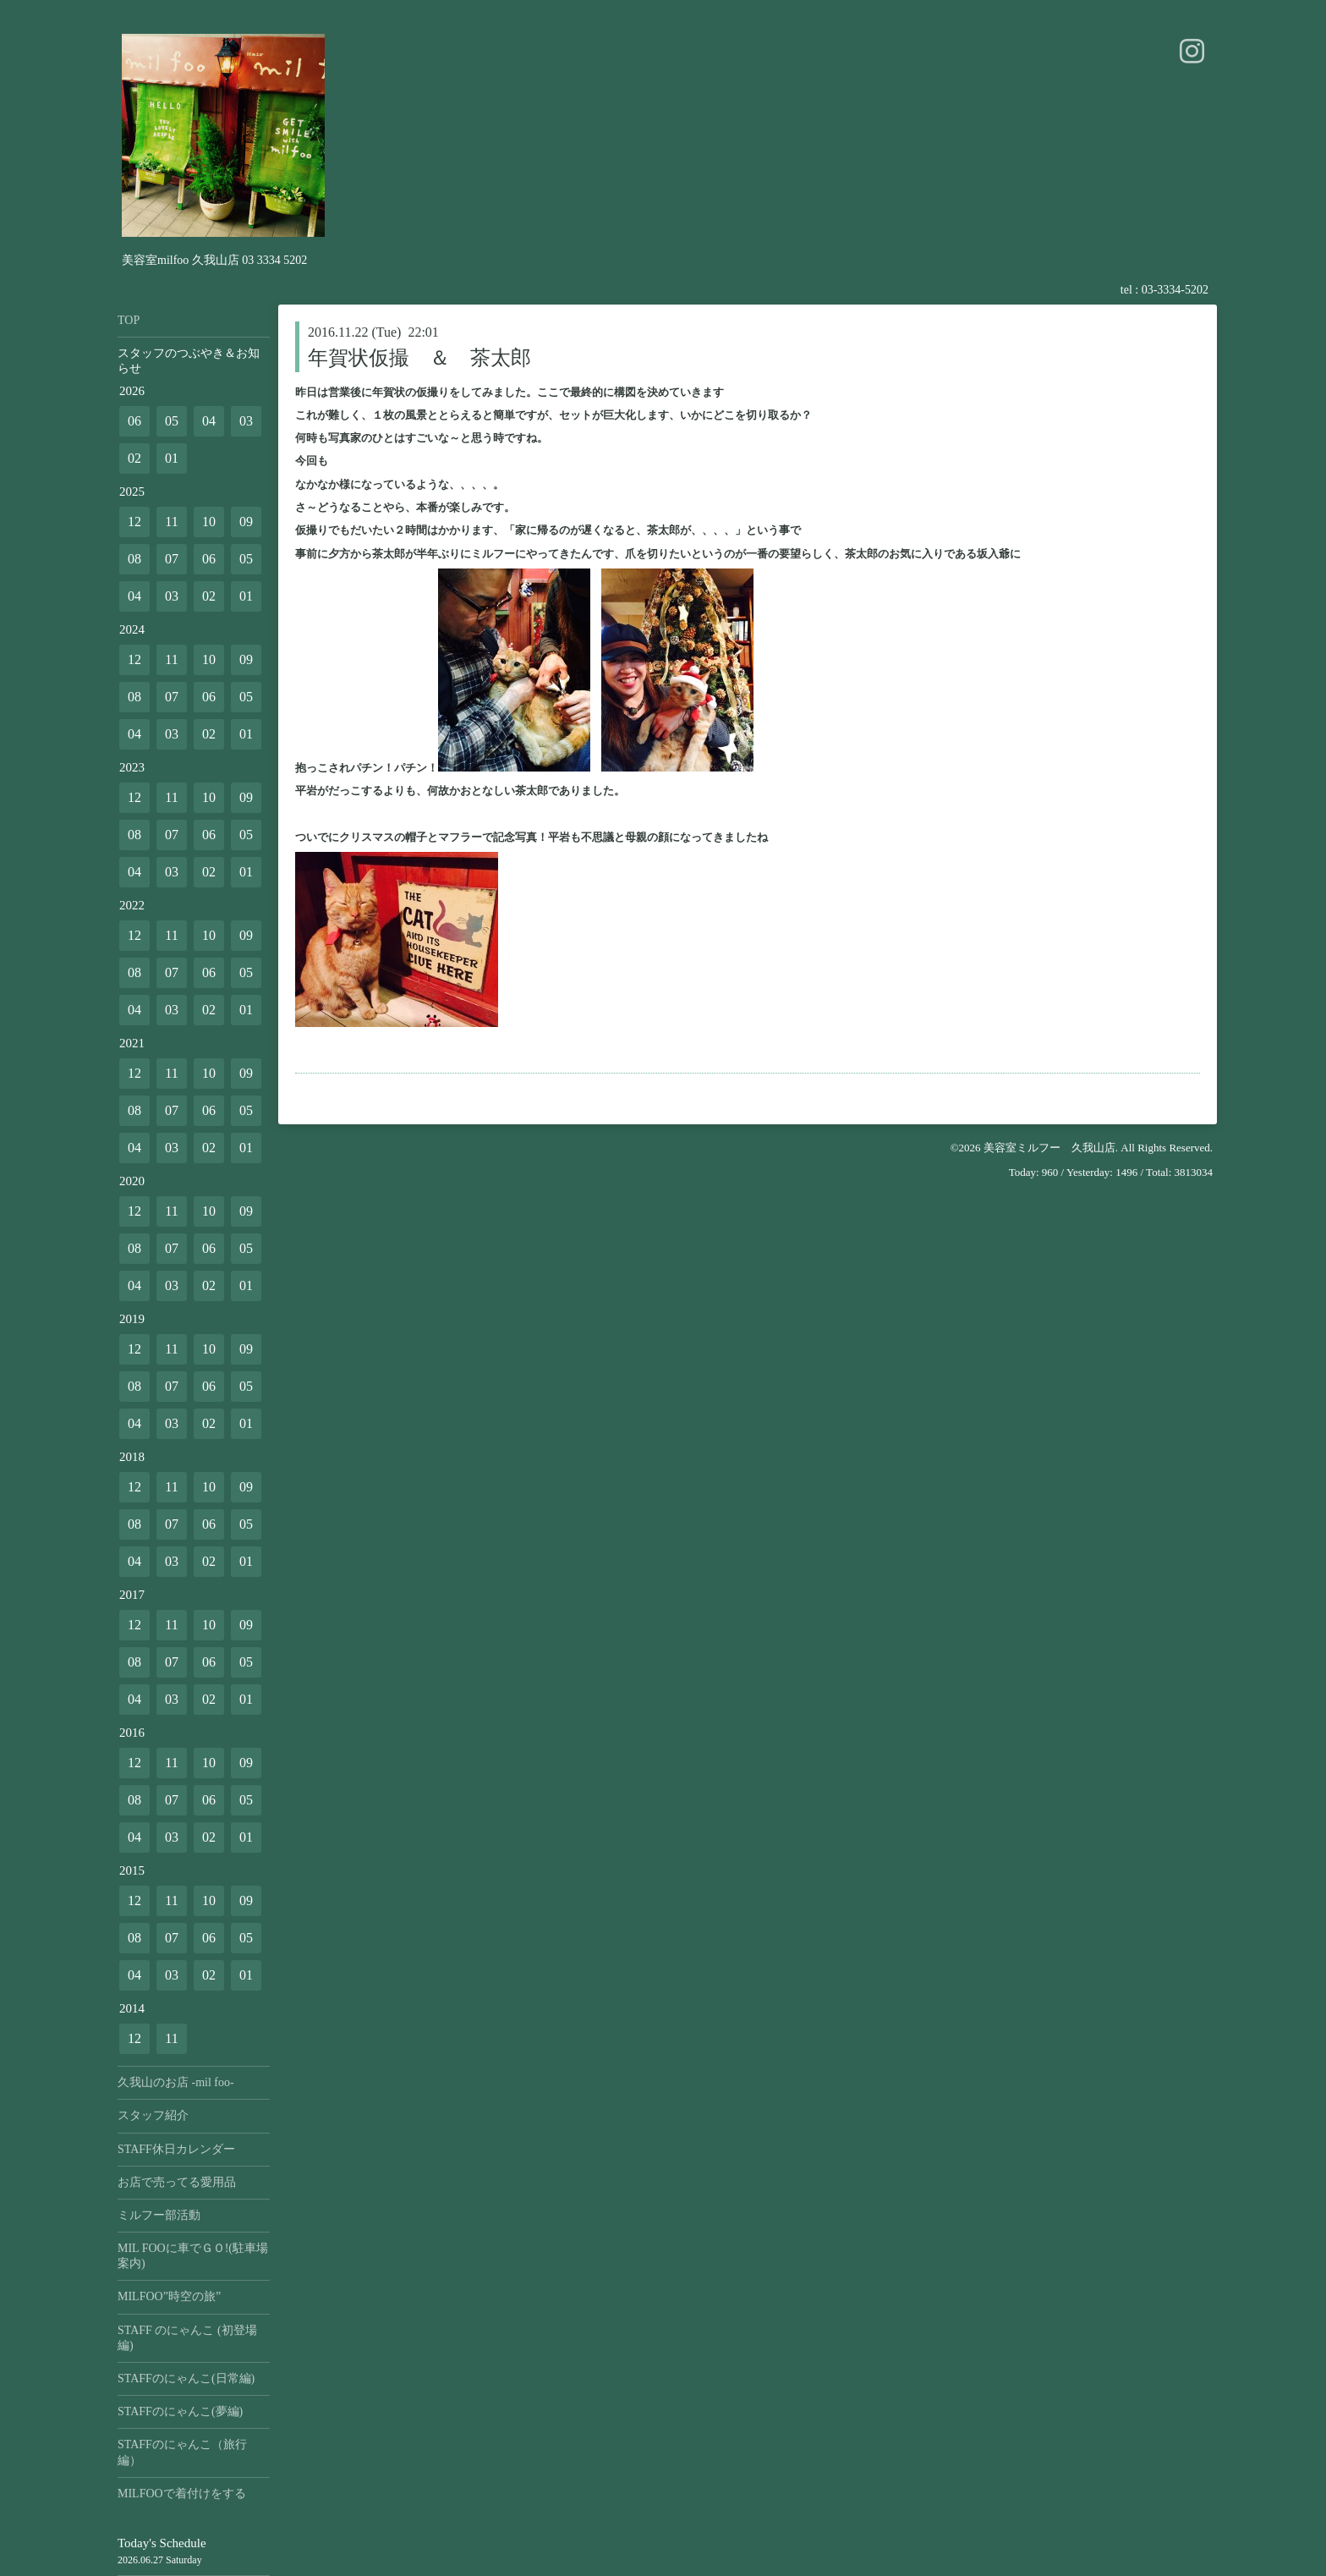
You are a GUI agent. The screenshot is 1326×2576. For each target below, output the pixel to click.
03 (246, 421)
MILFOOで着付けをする (182, 2493)
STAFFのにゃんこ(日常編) (186, 2378)
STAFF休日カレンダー (176, 2149)
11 (171, 521)
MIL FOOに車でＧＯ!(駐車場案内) (193, 2256)
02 (134, 458)
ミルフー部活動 (159, 2215)
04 (209, 421)
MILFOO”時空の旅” (169, 2296)
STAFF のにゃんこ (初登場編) (187, 2338)
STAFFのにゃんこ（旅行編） (182, 2452)
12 (134, 521)
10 (209, 521)
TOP (129, 320)
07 (171, 559)
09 (246, 521)
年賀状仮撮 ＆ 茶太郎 (419, 358)
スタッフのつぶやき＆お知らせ (189, 361)
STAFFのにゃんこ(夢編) (180, 2411)
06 (134, 421)
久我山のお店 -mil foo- (176, 2082)
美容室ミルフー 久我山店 (1049, 1147)
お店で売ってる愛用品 (177, 2182)
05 (171, 421)
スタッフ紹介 (153, 2115)
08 (134, 559)
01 (171, 458)
